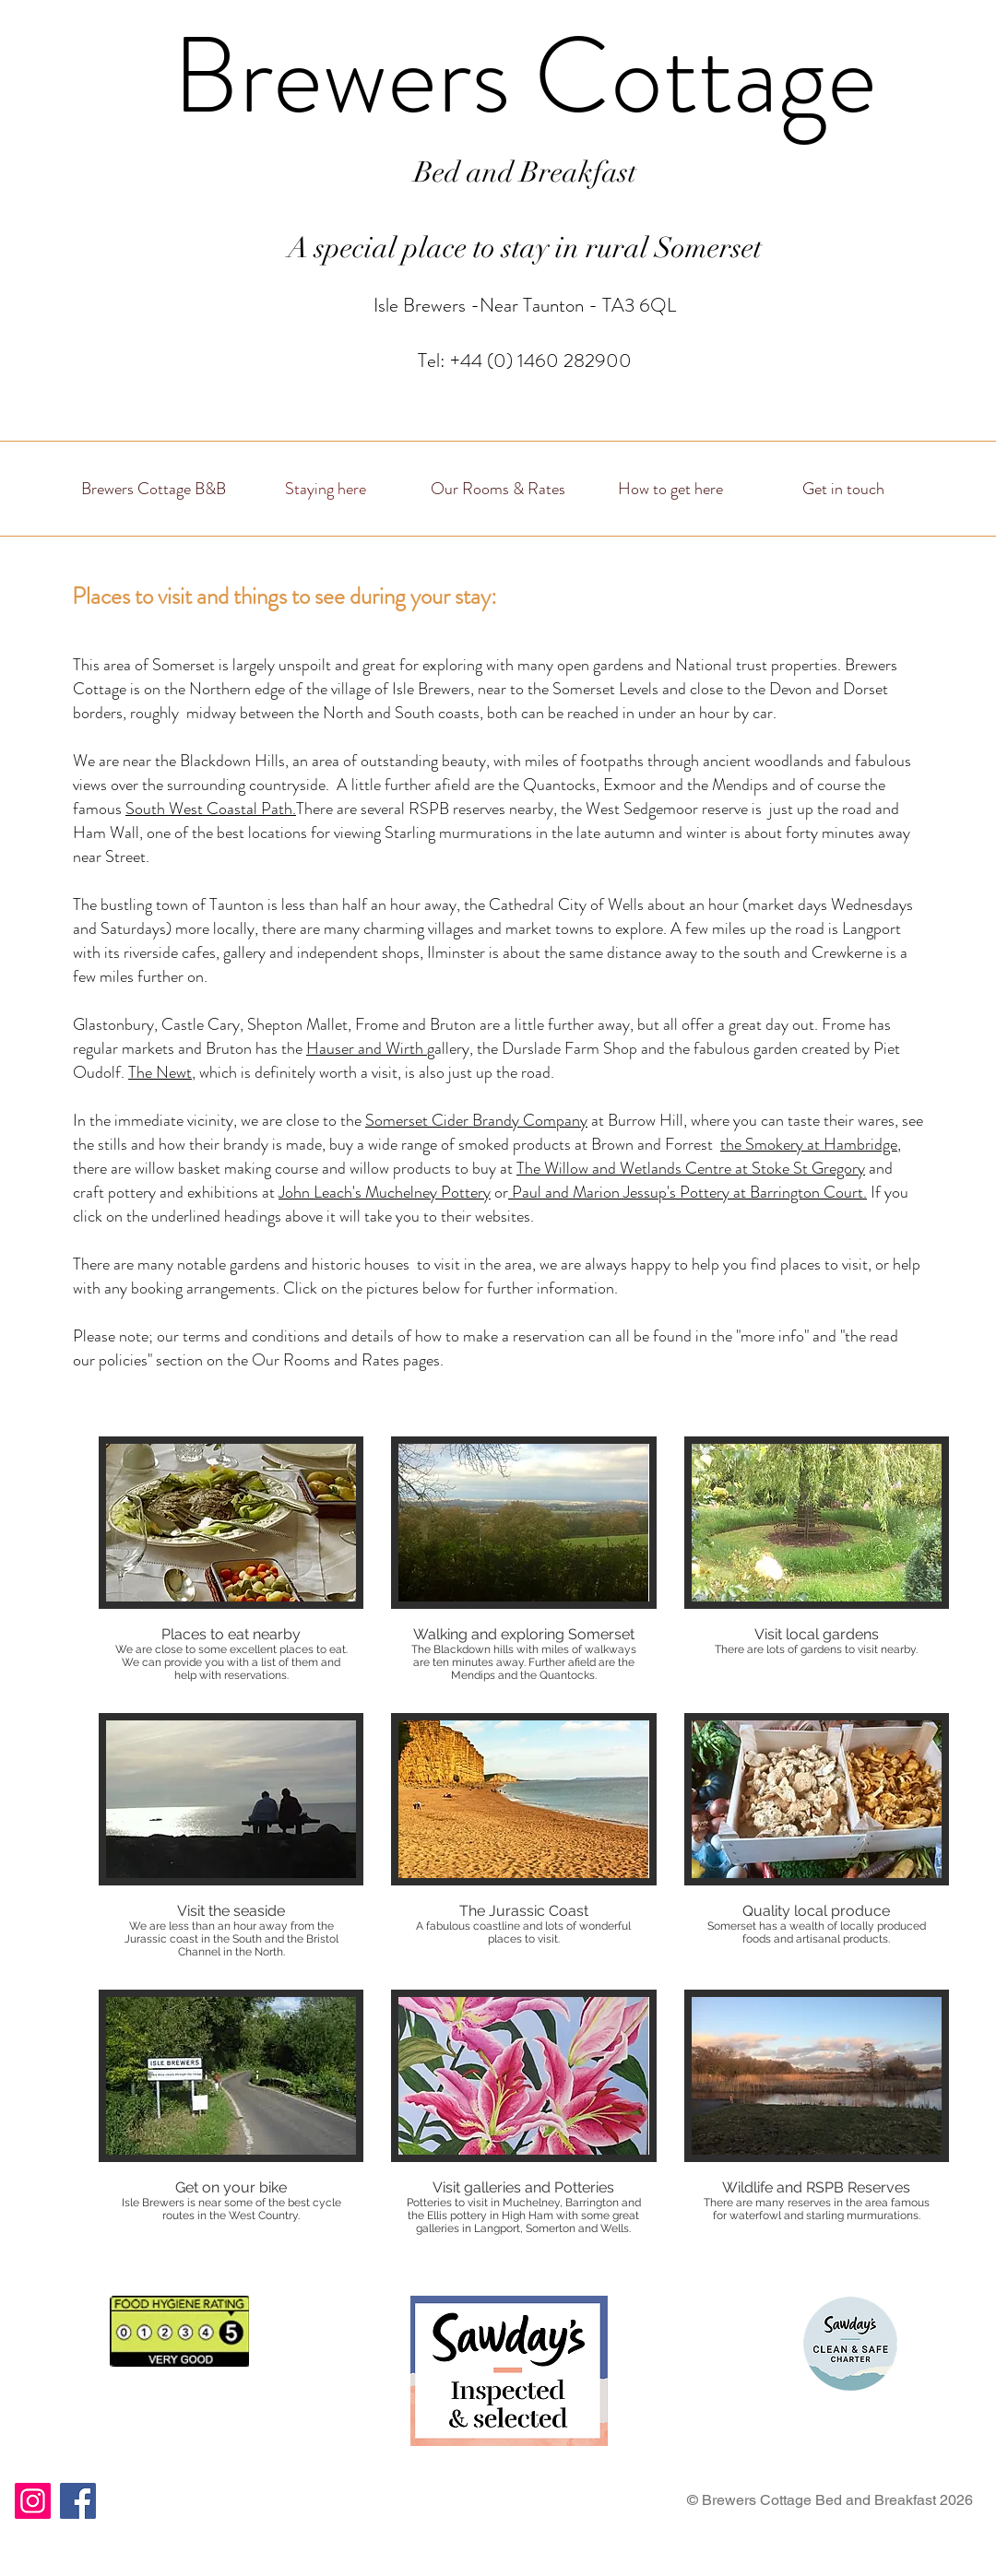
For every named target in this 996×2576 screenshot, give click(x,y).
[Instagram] (33, 2501)
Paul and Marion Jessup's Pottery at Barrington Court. (687, 1192)
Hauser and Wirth (366, 1048)
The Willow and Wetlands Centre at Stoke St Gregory (690, 1168)
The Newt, (162, 1072)
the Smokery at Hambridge (808, 1144)
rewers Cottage (558, 76)
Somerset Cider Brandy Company (476, 1120)
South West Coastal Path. (210, 809)
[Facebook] (78, 2501)
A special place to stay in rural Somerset (525, 248)
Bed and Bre (488, 172)
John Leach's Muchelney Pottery (385, 1192)
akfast (599, 172)
